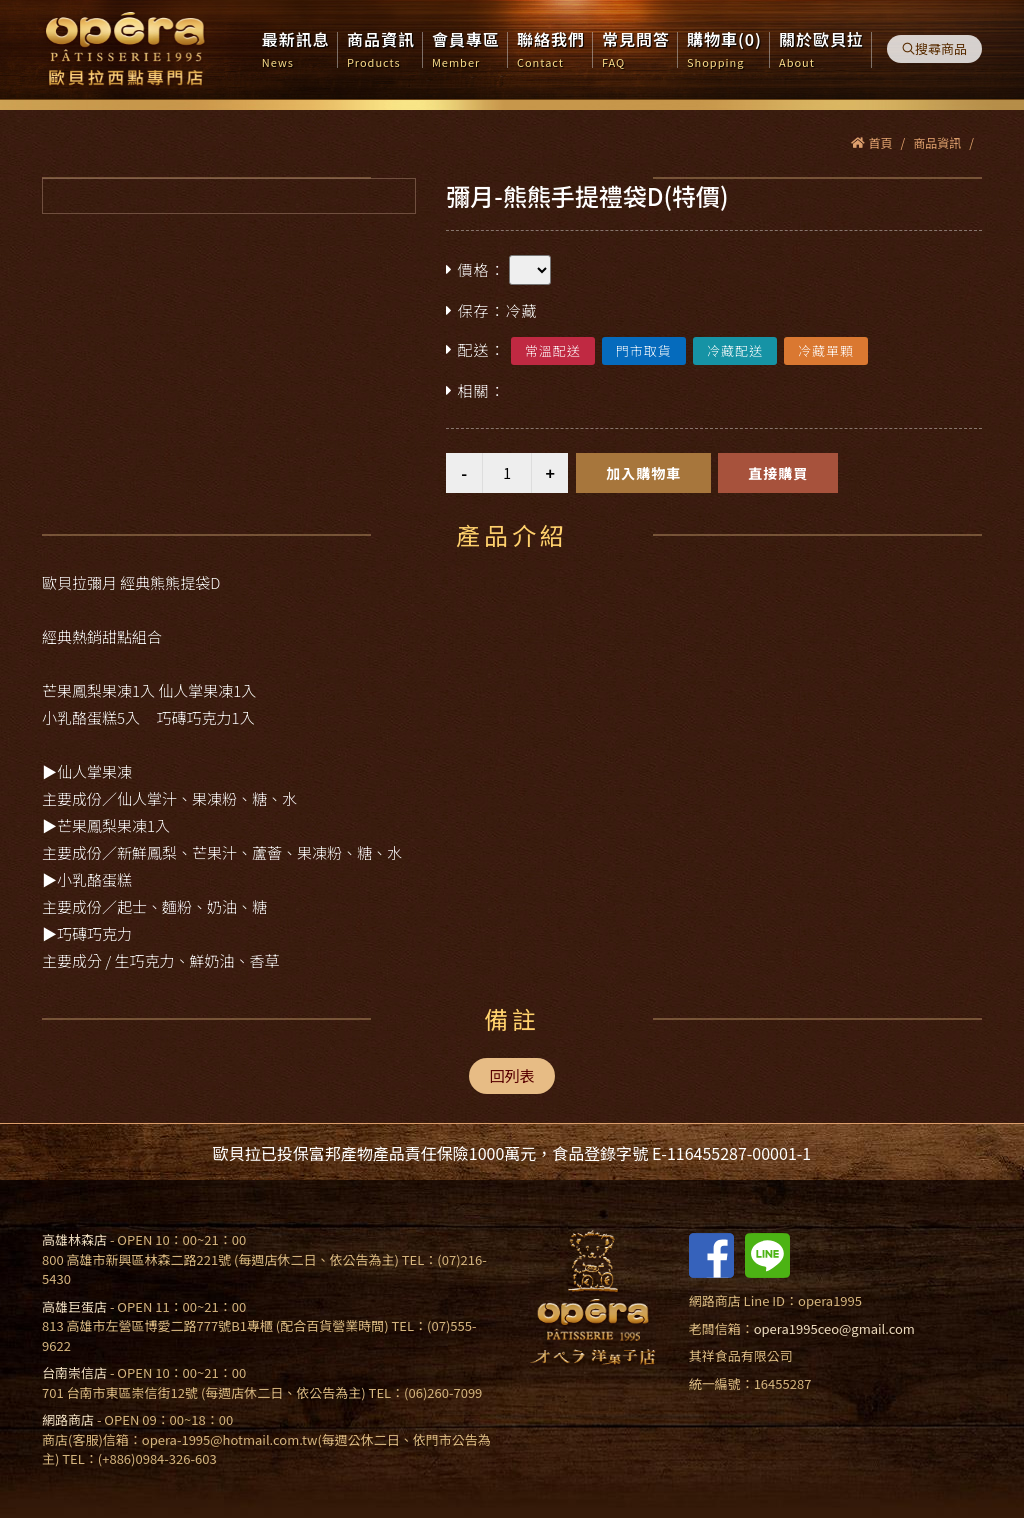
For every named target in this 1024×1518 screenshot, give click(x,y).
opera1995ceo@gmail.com (834, 1328)
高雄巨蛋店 (74, 1306)
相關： (475, 391)
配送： (475, 350)
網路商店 (68, 1419)
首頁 (872, 142)
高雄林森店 (74, 1239)
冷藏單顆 (826, 350)
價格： (475, 270)
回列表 (511, 1075)
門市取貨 (644, 350)
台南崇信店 (74, 1372)
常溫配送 (553, 350)
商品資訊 (937, 142)
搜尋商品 (934, 48)
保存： (491, 311)
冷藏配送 (735, 350)
